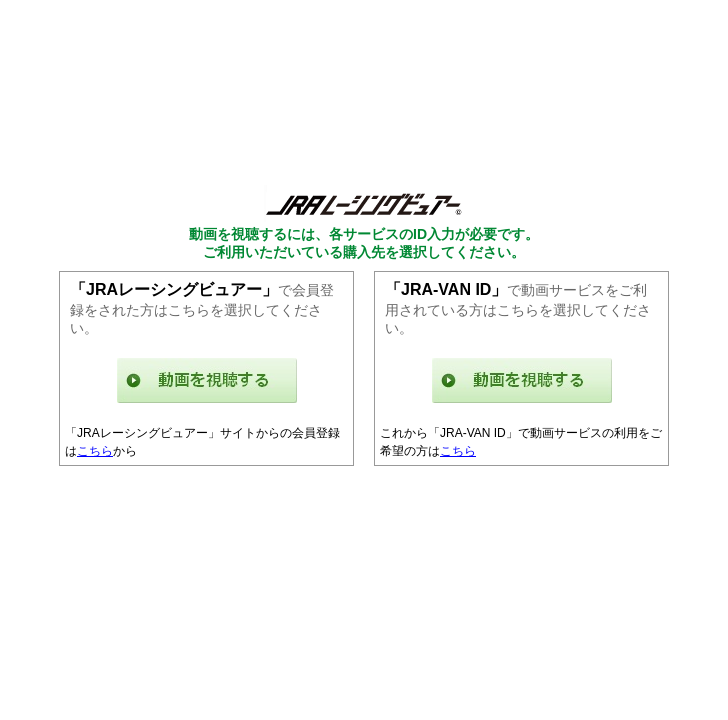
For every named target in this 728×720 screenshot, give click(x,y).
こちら (95, 451)
